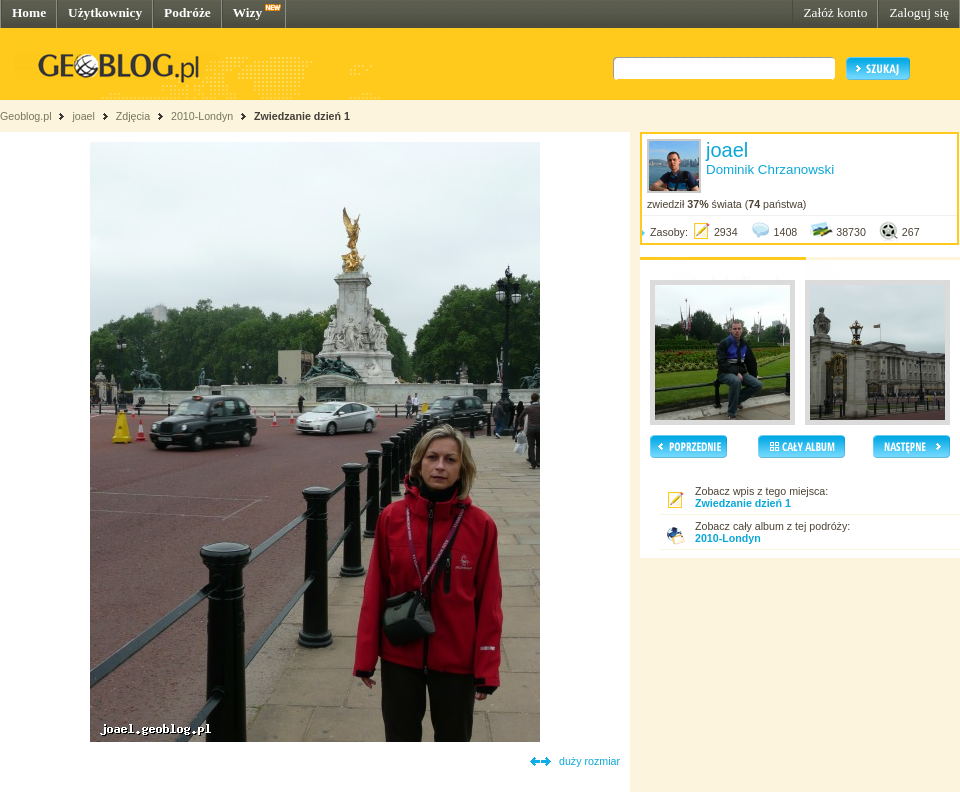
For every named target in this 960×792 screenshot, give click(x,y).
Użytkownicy (105, 12)
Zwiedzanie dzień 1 (302, 116)
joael (83, 116)
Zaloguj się (919, 12)
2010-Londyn (202, 116)
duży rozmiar (589, 761)
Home (29, 12)
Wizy (247, 12)
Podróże (187, 12)
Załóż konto (835, 12)
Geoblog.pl (26, 116)
